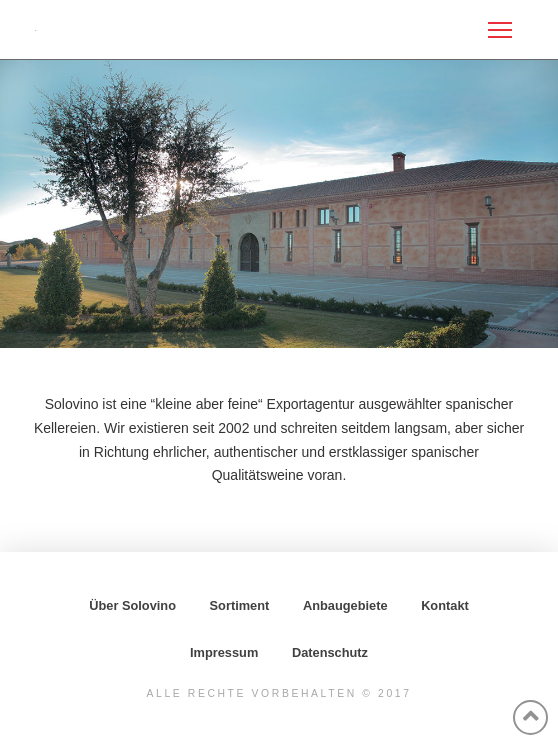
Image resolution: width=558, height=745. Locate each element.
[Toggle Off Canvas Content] (500, 30)
